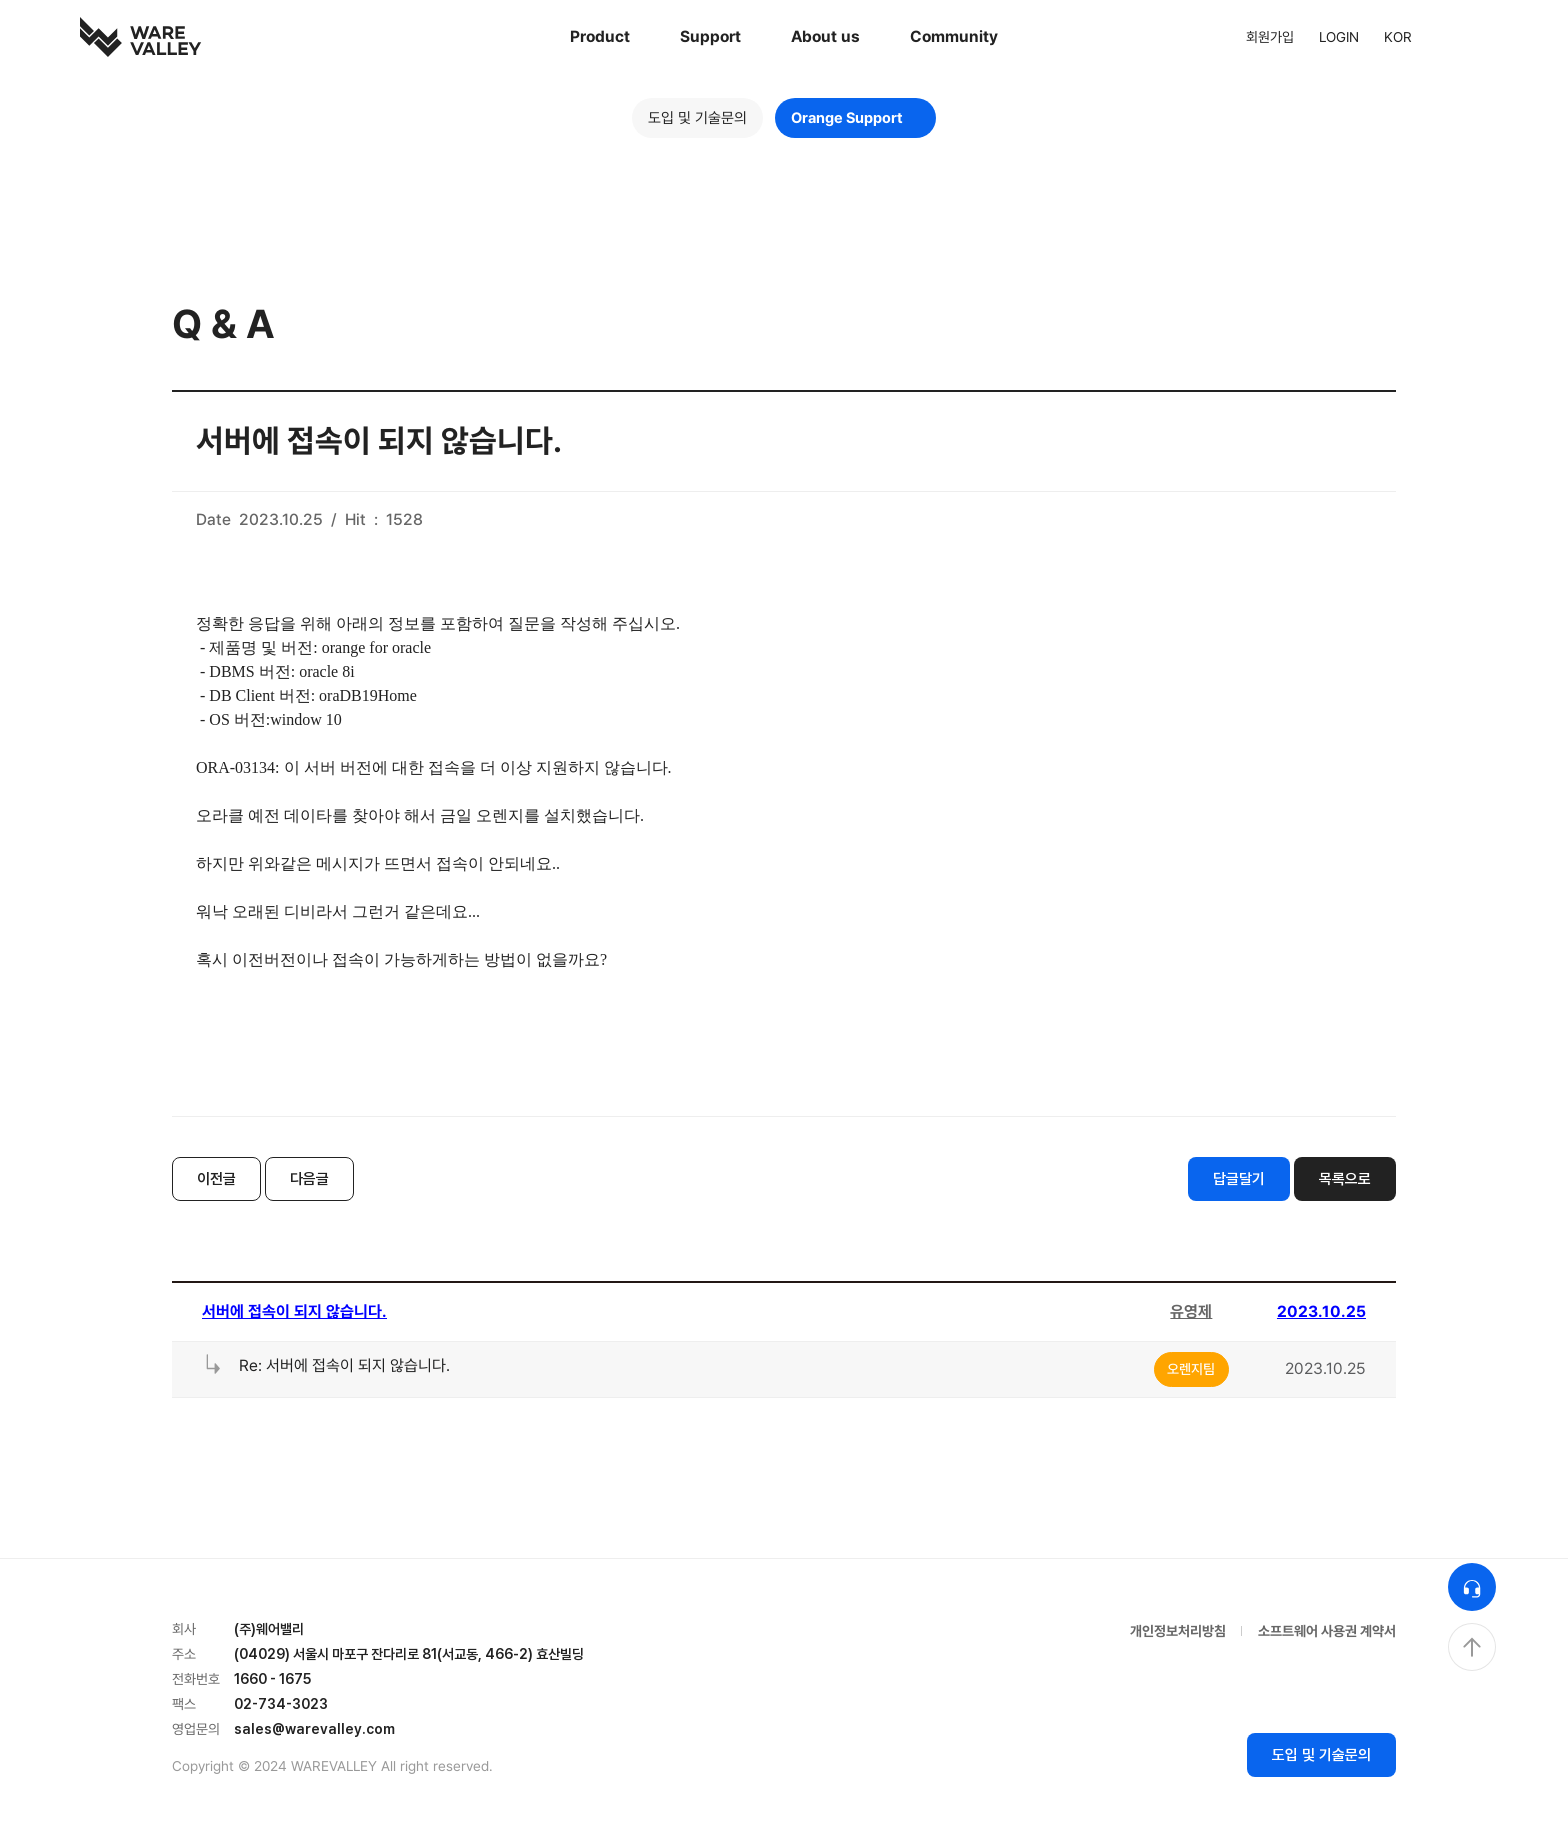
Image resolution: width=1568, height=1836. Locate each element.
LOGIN (1339, 37)
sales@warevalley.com (314, 1729)
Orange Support (855, 118)
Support (710, 36)
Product (600, 36)
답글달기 (1239, 1179)
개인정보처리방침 (1178, 1631)
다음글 (309, 1179)
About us (825, 36)
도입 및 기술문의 (697, 118)
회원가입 (1270, 37)
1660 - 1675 (272, 1679)
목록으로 (1345, 1179)
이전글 (216, 1179)
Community (954, 36)
